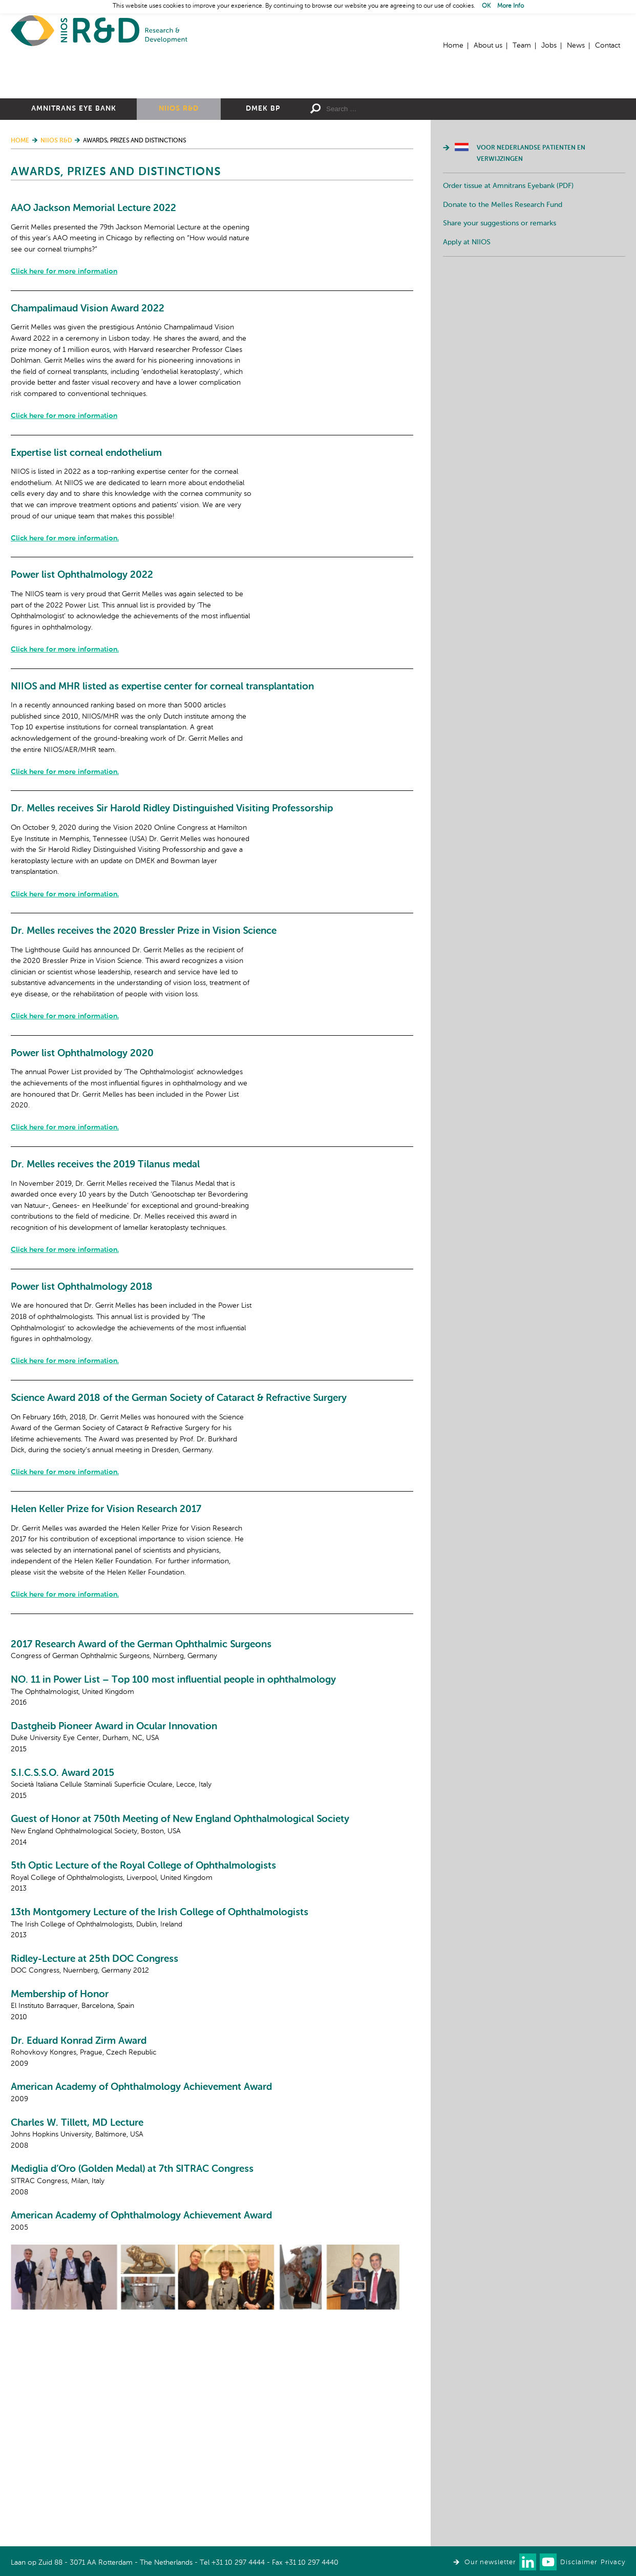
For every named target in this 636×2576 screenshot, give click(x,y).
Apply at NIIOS (467, 354)
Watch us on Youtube (548, 2561)
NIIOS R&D (179, 220)
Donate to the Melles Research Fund (502, 317)
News (576, 45)
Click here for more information (225, 383)
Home (99, 31)
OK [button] (486, 6)
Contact (607, 45)
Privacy (613, 2562)
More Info (510, 6)
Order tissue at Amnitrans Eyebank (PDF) (508, 298)
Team (522, 45)
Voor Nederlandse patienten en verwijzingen (531, 266)
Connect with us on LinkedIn (527, 2561)
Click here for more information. (226, 674)
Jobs (549, 45)
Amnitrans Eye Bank (73, 220)
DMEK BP (263, 220)
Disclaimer (578, 2562)
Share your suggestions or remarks (499, 335)
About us (488, 45)
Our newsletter (490, 2562)
